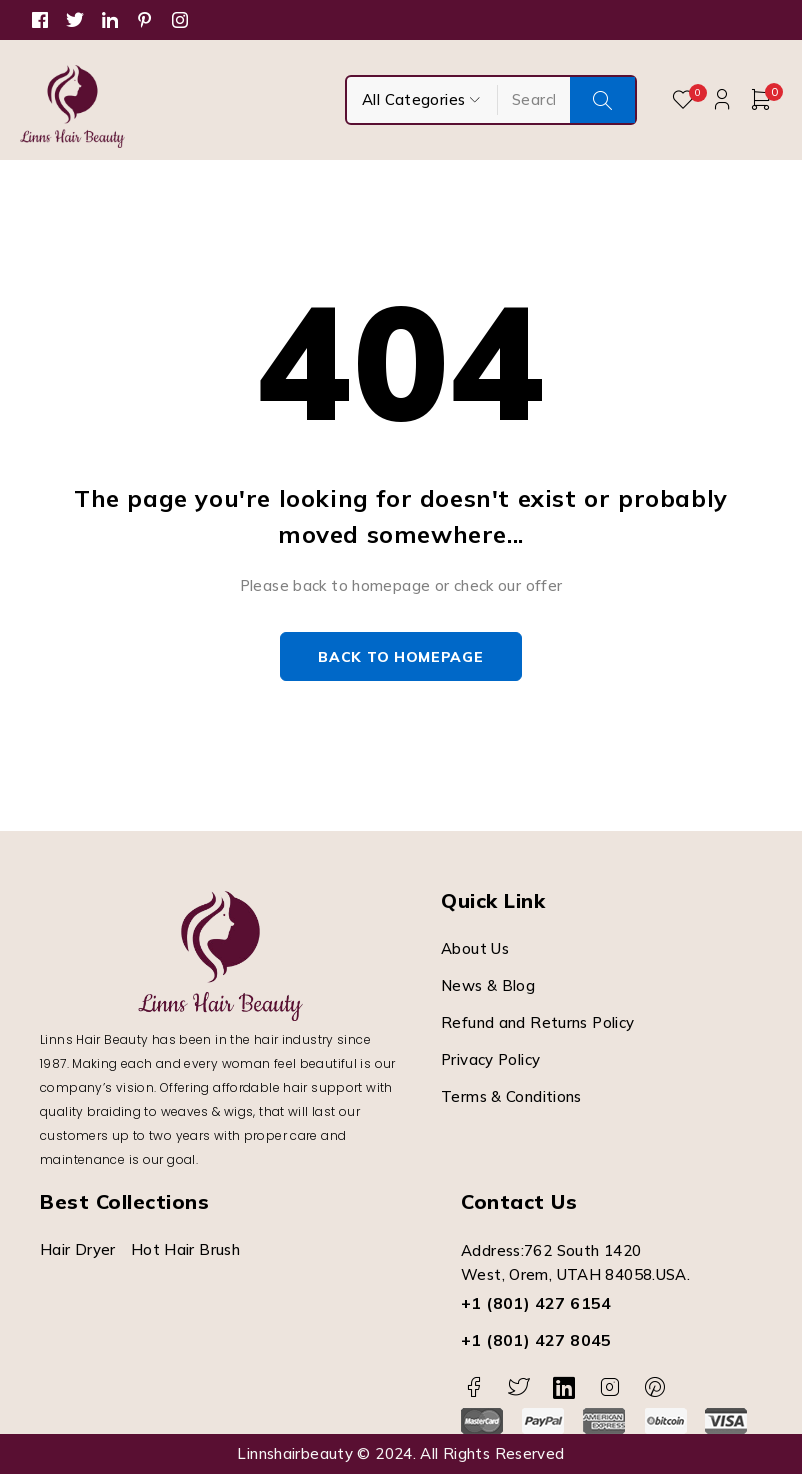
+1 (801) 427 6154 (536, 1304)
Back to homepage (400, 657)
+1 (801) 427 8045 (536, 1341)
